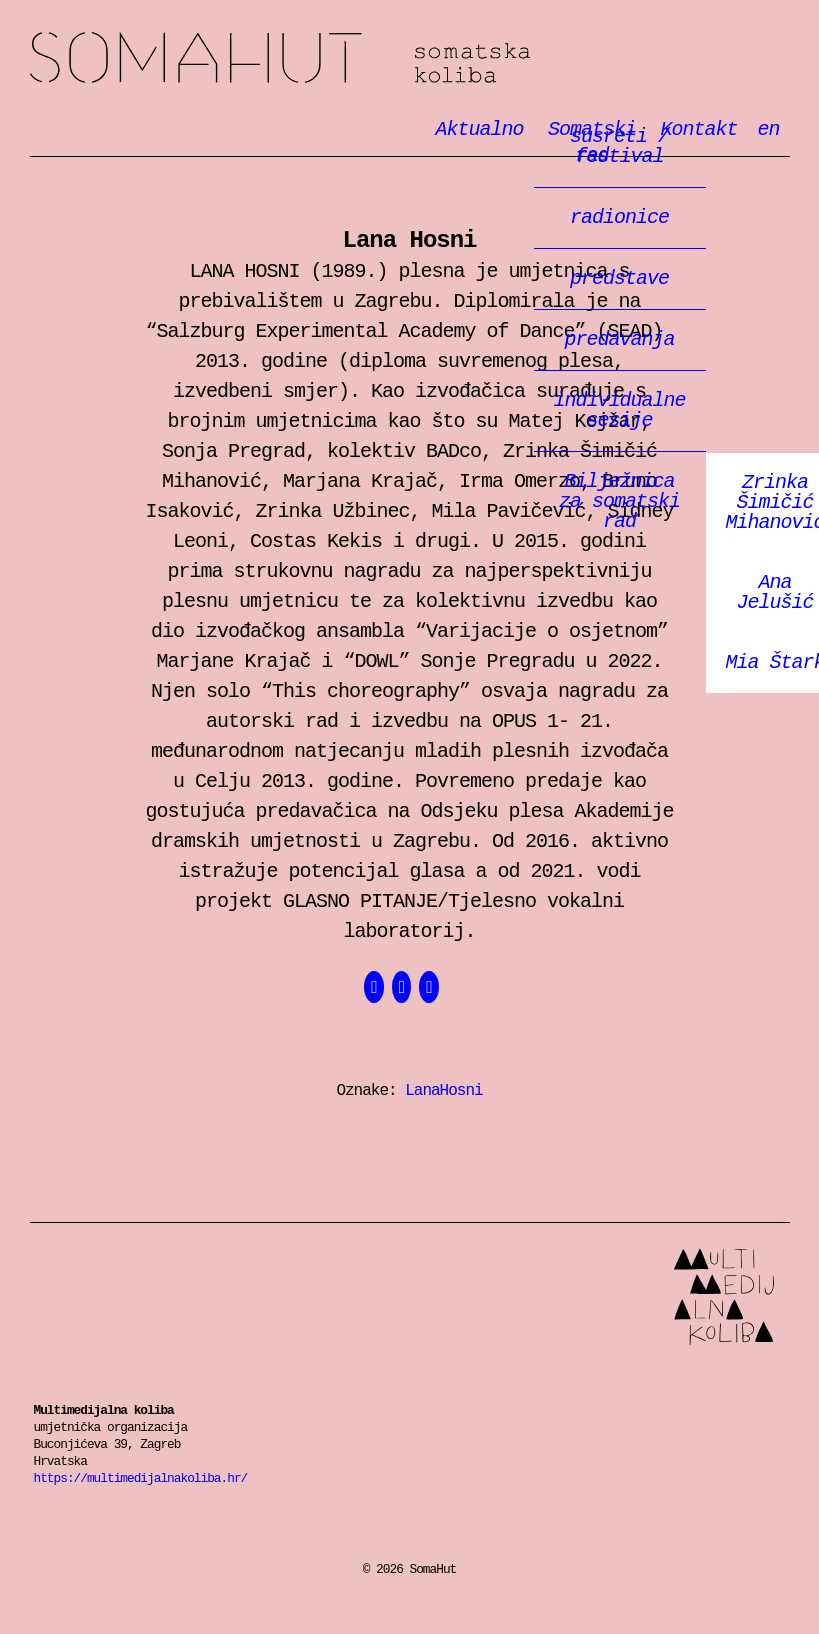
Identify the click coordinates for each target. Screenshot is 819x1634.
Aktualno (480, 129)
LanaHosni (443, 1091)
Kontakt (698, 129)
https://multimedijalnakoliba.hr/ (141, 1478)
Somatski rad (592, 143)
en (768, 129)
